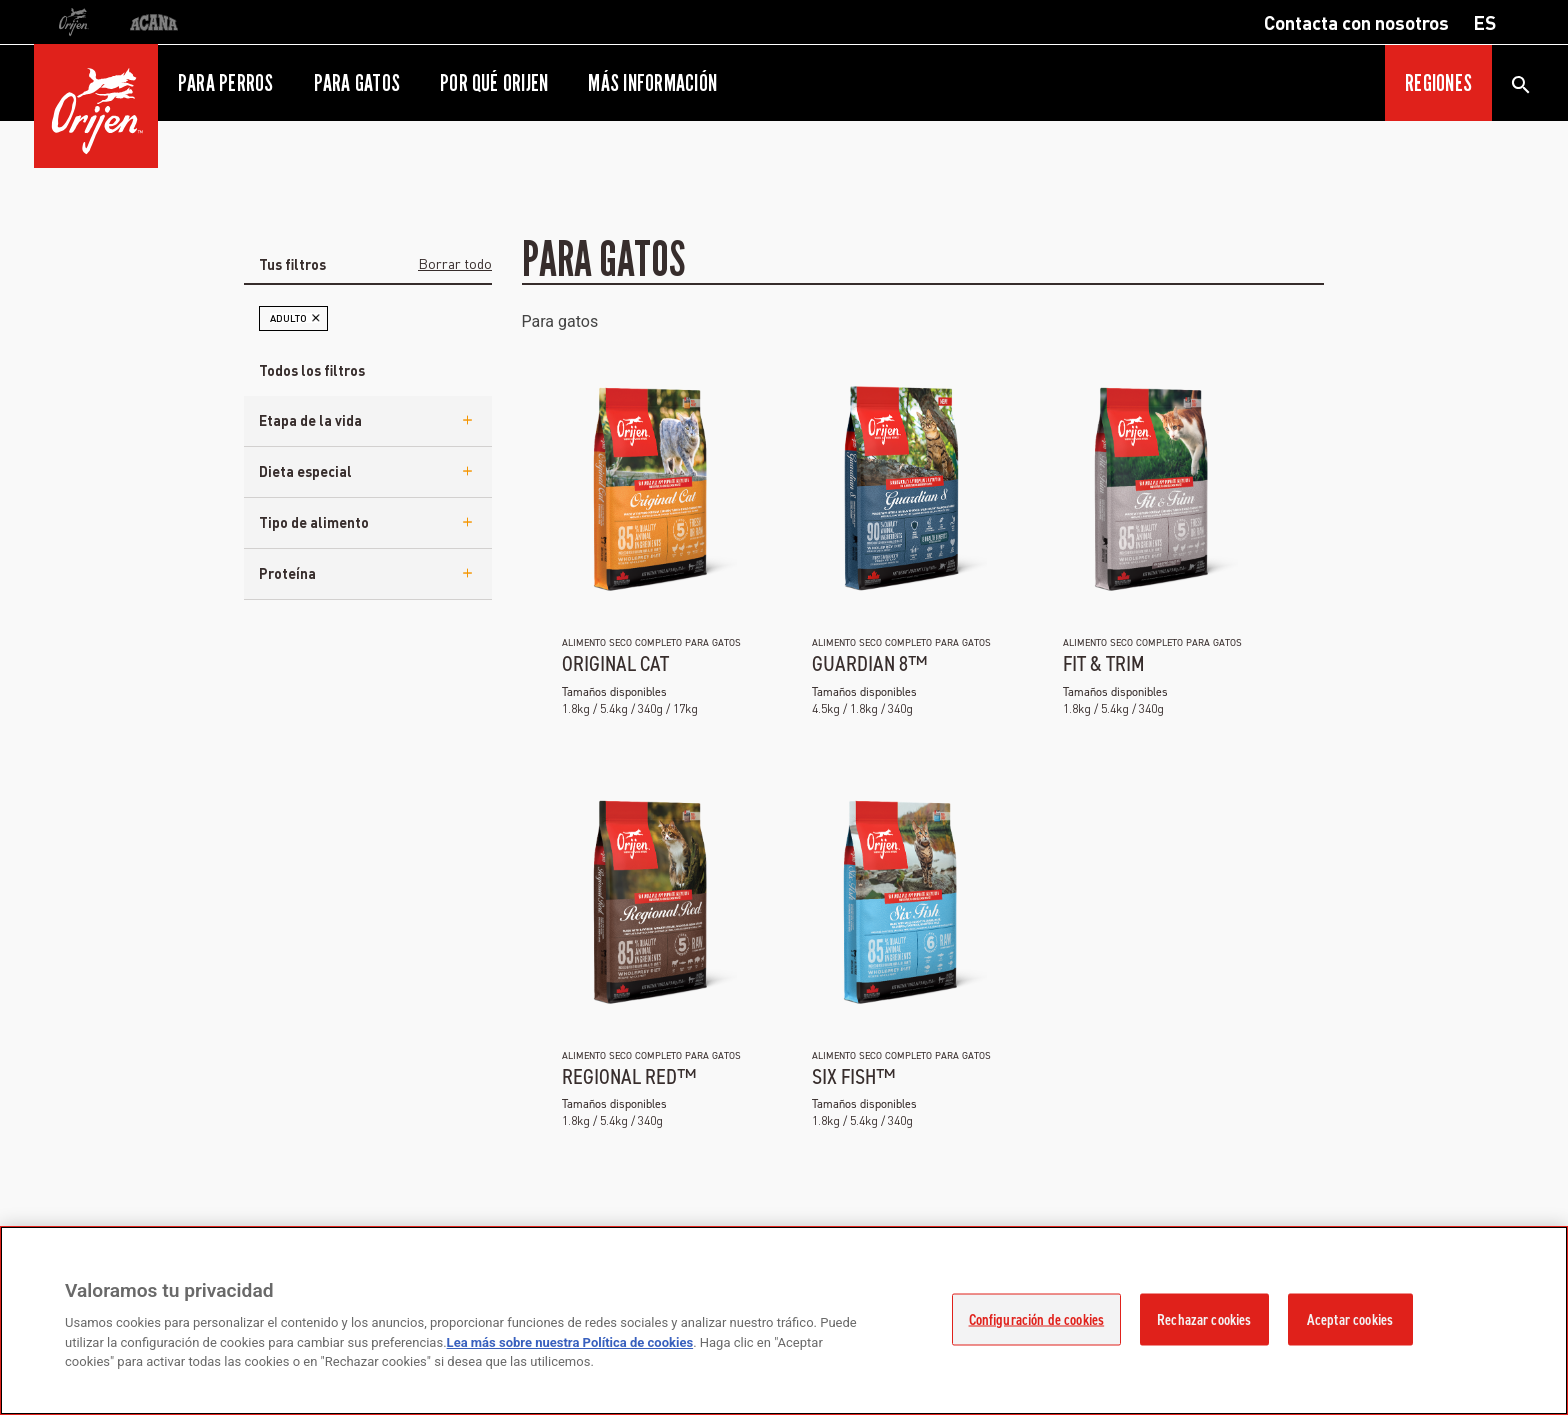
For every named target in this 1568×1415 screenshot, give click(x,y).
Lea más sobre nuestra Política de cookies (570, 1342)
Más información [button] (652, 83)
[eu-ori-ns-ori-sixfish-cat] (899, 901)
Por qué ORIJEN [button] (494, 83)
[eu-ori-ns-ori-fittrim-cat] (1150, 488)
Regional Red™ (629, 1076)
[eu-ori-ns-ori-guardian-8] (899, 488)
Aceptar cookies (1350, 1320)
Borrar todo (455, 263)
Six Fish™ (853, 1076)
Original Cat (615, 663)
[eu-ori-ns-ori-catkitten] (649, 488)
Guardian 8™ (869, 663)
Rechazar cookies (1204, 1320)
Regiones (1438, 83)
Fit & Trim (1104, 663)
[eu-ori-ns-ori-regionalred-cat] (649, 901)
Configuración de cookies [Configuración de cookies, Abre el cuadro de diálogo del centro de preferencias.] (1037, 1320)
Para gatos (560, 321)
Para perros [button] (226, 83)
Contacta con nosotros (1356, 22)
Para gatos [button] (357, 83)
